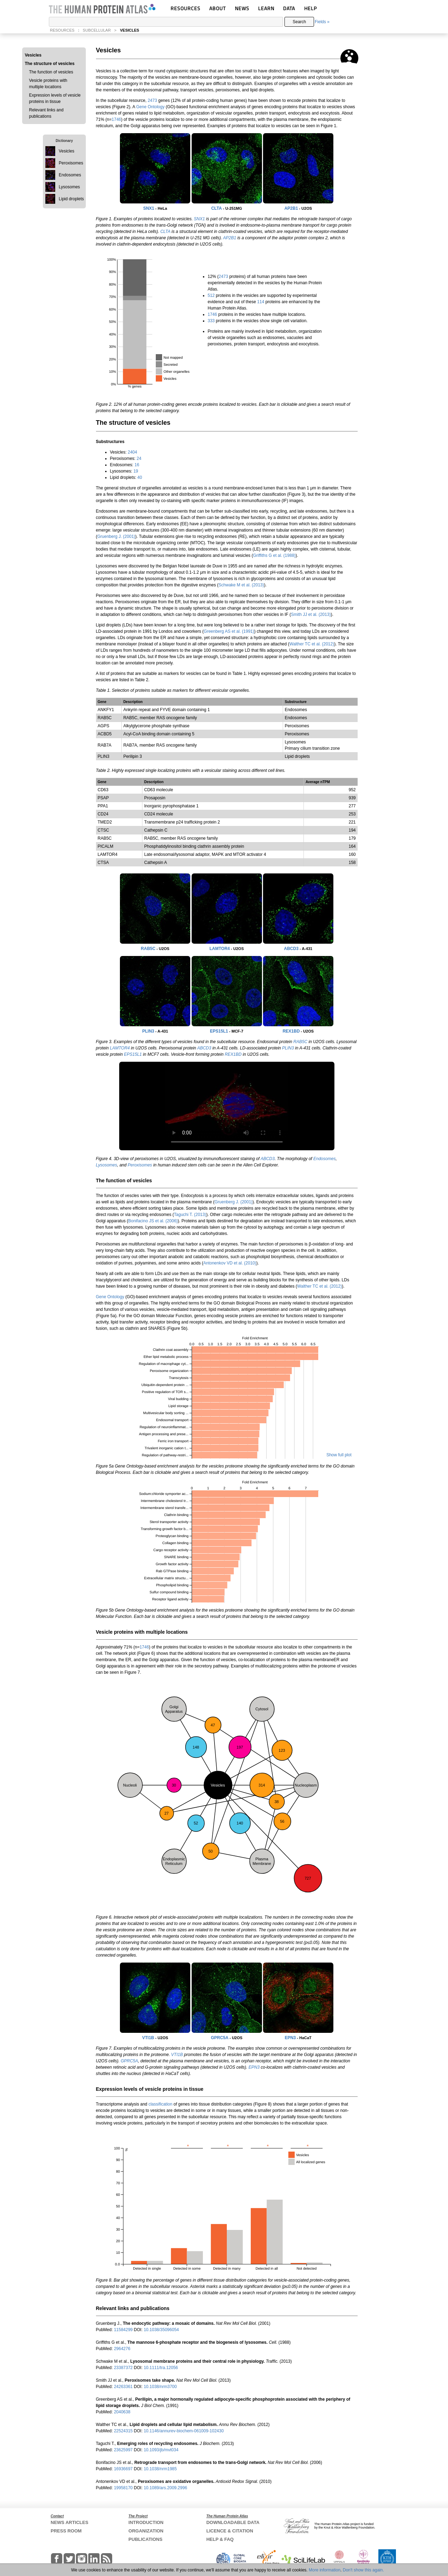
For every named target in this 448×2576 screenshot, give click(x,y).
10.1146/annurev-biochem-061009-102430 (184, 2430)
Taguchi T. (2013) (190, 1214)
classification (160, 2104)
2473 (152, 100)
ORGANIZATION (145, 2530)
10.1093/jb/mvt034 (161, 2449)
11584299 (124, 2329)
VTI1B (148, 2037)
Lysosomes (106, 1165)
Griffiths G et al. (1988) (274, 555)
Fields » (322, 21)
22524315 (124, 2430)
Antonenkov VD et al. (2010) (229, 1263)
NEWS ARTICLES (69, 2522)
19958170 (124, 2487)
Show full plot (338, 1454)
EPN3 (290, 2037)
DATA (289, 8)
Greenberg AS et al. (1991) (229, 631)
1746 (116, 119)
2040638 (123, 2411)
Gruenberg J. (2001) (116, 536)
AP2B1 (291, 208)
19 (135, 471)
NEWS (242, 8)
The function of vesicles (51, 72)
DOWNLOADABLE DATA (233, 2522)
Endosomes (324, 1158)
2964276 (123, 2348)
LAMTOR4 (220, 948)
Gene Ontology (150, 106)
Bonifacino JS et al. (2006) (153, 1220)
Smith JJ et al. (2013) (311, 614)
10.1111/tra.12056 (161, 2367)
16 (137, 464)
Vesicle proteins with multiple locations (48, 83)
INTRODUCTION (146, 2522)
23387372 (124, 2367)
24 (139, 458)
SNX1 (148, 208)
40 (139, 477)
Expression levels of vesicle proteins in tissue (55, 98)
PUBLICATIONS (145, 2539)
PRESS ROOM (66, 2530)
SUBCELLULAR (96, 30)
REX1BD (291, 1031)
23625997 (124, 2449)
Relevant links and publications (46, 113)
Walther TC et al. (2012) (311, 644)
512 (211, 295)
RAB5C (148, 948)
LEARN (266, 8)
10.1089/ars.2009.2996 (165, 2487)
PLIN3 (148, 1031)
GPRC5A (220, 2037)
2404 (132, 452)
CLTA (216, 208)
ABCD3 (291, 948)
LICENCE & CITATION (229, 2530)
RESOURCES (185, 8)
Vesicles (33, 55)
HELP (310, 8)
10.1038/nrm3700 (160, 2386)
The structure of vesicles (50, 63)
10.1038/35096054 (161, 2329)
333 (211, 320)
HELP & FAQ (220, 2539)
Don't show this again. (363, 2570)
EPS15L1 (219, 1031)
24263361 (124, 2386)
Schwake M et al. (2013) (241, 585)
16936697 (124, 2468)
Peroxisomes (140, 1165)
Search (299, 21)
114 (260, 301)
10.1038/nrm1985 (160, 2468)
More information (324, 2570)
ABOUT (217, 8)
